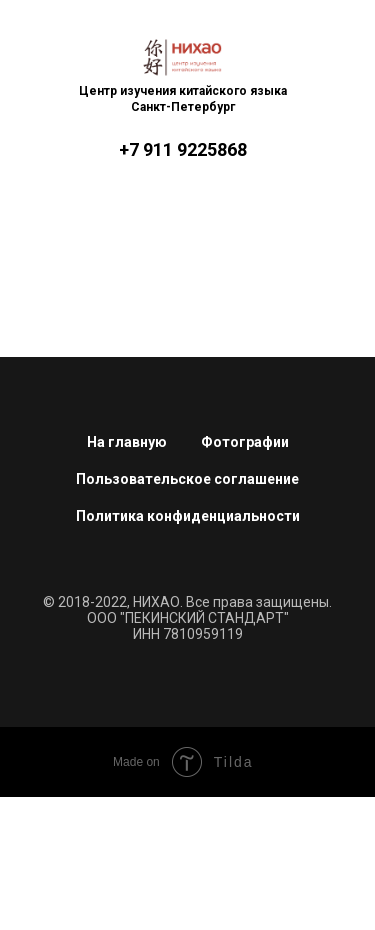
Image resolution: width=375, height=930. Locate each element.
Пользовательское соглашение (187, 479)
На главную (127, 442)
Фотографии (245, 442)
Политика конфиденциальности (188, 516)
